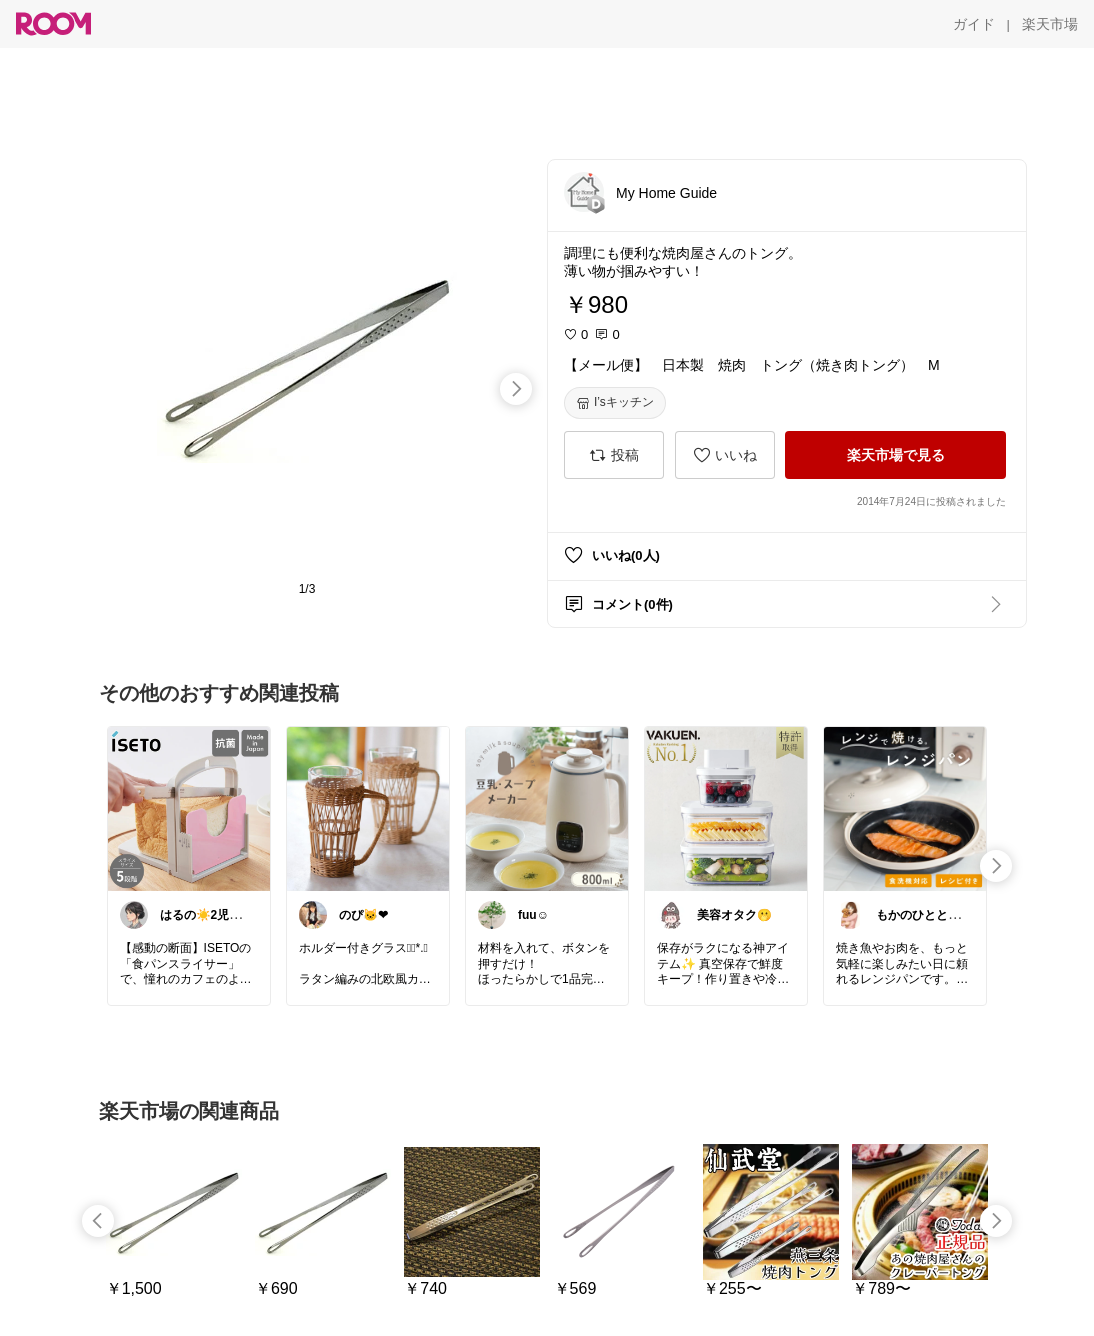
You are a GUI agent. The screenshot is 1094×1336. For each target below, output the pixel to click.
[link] (189, 808)
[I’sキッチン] (615, 403)
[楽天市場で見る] (895, 455)
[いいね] (725, 455)
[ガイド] (974, 24)
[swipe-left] (98, 1221)
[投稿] (614, 455)
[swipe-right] (516, 389)
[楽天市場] (1050, 24)
